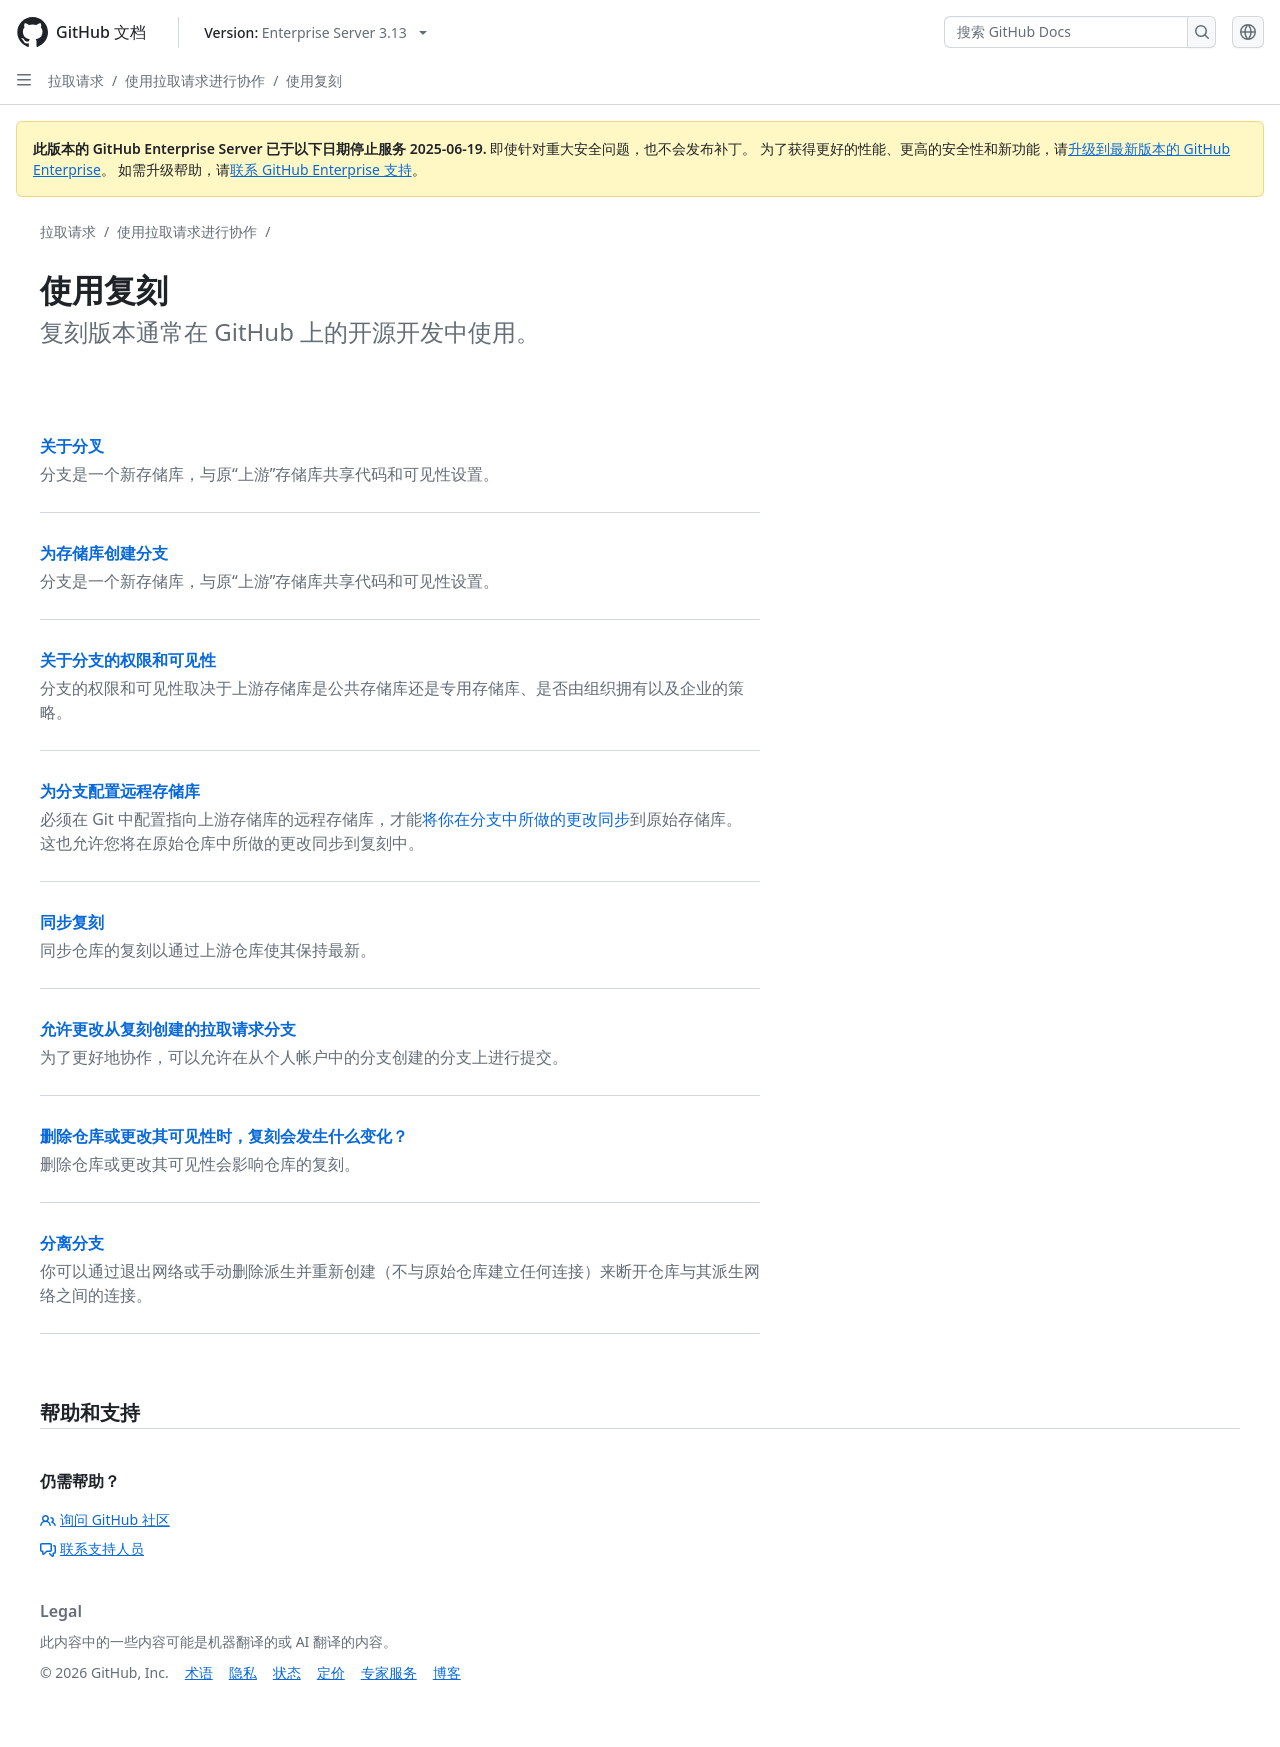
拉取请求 (76, 80)
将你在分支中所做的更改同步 (526, 819)
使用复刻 (314, 80)
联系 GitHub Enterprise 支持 (320, 169)
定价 (331, 1672)
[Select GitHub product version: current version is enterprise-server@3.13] (315, 32)
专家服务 (389, 1672)
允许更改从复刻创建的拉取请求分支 (168, 1029)
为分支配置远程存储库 (120, 791)
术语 (199, 1672)
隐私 (243, 1672)
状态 (287, 1672)
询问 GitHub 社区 (105, 1519)
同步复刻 (72, 922)
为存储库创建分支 (104, 553)
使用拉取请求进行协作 (195, 80)
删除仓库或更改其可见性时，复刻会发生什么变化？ (224, 1136)
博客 (447, 1672)
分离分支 (72, 1243)
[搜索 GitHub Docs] (1066, 32)
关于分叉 (72, 446)
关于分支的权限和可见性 (128, 660)
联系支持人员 (92, 1548)
